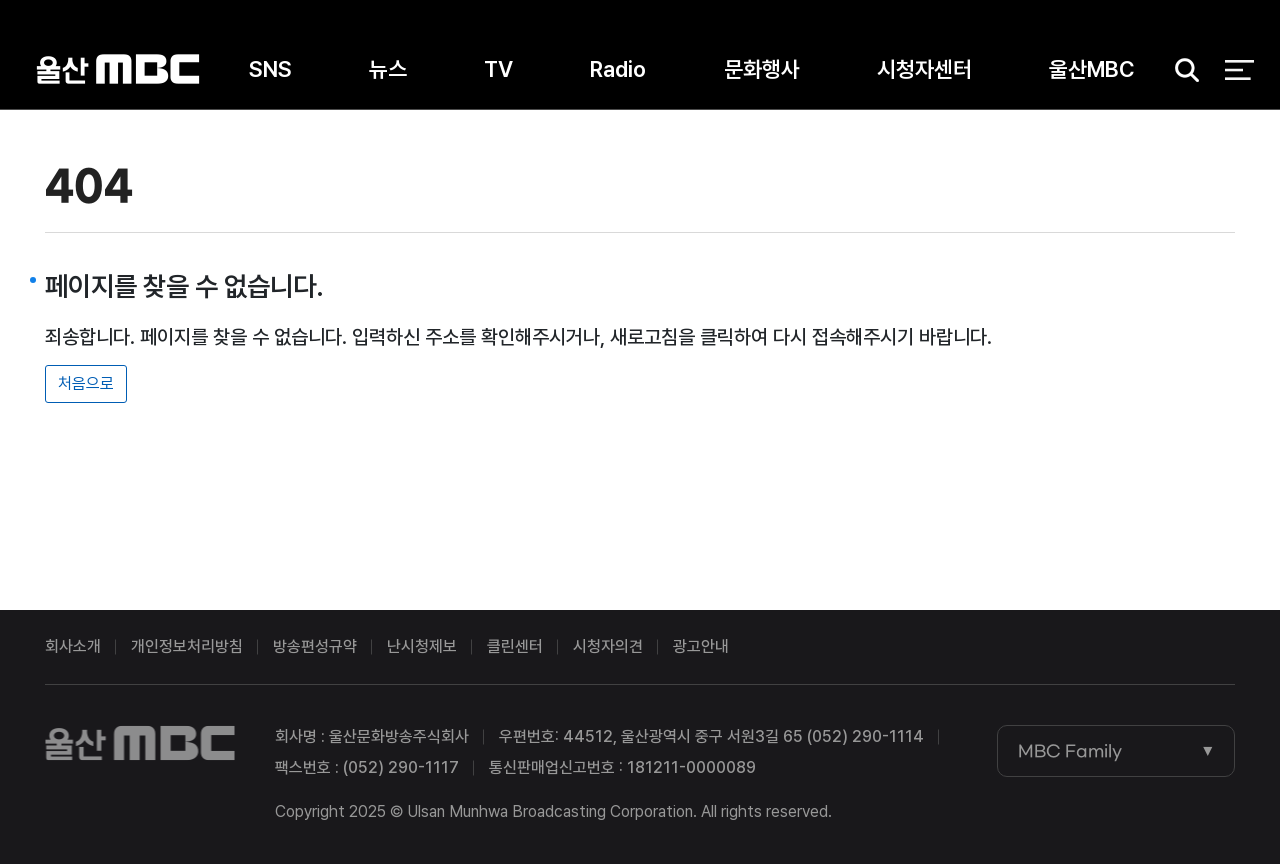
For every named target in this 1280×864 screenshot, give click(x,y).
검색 (1180, 70)
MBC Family (1070, 751)
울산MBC (118, 69)
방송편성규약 (315, 646)
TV (498, 69)
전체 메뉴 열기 (1239, 70)
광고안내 (701, 646)
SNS (270, 69)
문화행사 (762, 69)
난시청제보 (422, 646)
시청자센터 (924, 69)
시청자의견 (608, 646)
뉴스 (388, 69)
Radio (618, 69)
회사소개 (73, 646)
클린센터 (515, 646)
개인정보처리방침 (187, 646)
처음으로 (86, 383)
